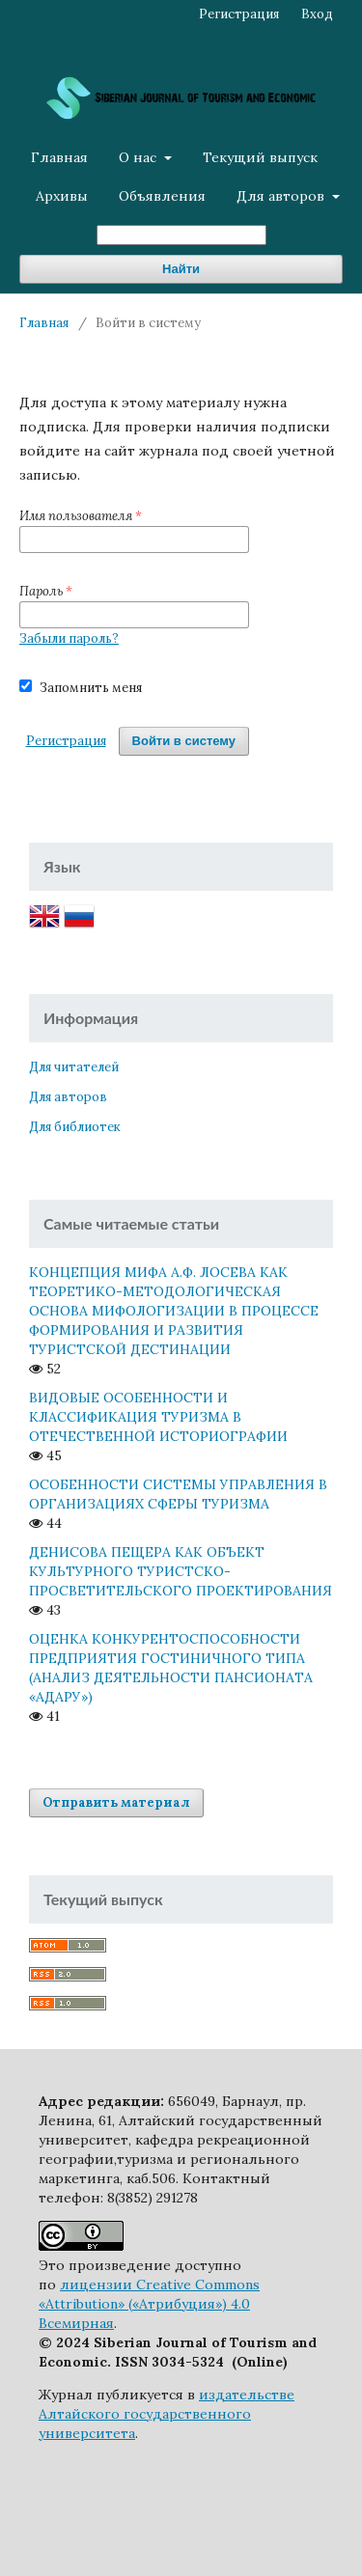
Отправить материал (116, 1802)
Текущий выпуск (260, 157)
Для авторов (282, 196)
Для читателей (74, 1067)
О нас (139, 157)
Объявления (162, 196)
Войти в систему (184, 741)
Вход (317, 14)
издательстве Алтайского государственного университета (166, 2414)
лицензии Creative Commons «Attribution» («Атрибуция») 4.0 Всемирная (149, 2304)
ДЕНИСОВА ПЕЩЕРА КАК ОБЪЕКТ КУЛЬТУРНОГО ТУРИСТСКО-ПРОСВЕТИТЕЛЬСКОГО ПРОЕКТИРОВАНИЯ (180, 1571)
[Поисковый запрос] (181, 235)
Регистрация (239, 14)
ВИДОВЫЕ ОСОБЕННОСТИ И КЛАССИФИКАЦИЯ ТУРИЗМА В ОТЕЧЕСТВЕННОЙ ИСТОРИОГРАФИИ (158, 1417)
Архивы (62, 196)
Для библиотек (75, 1127)
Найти (181, 269)
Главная (59, 157)
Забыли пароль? (69, 638)
